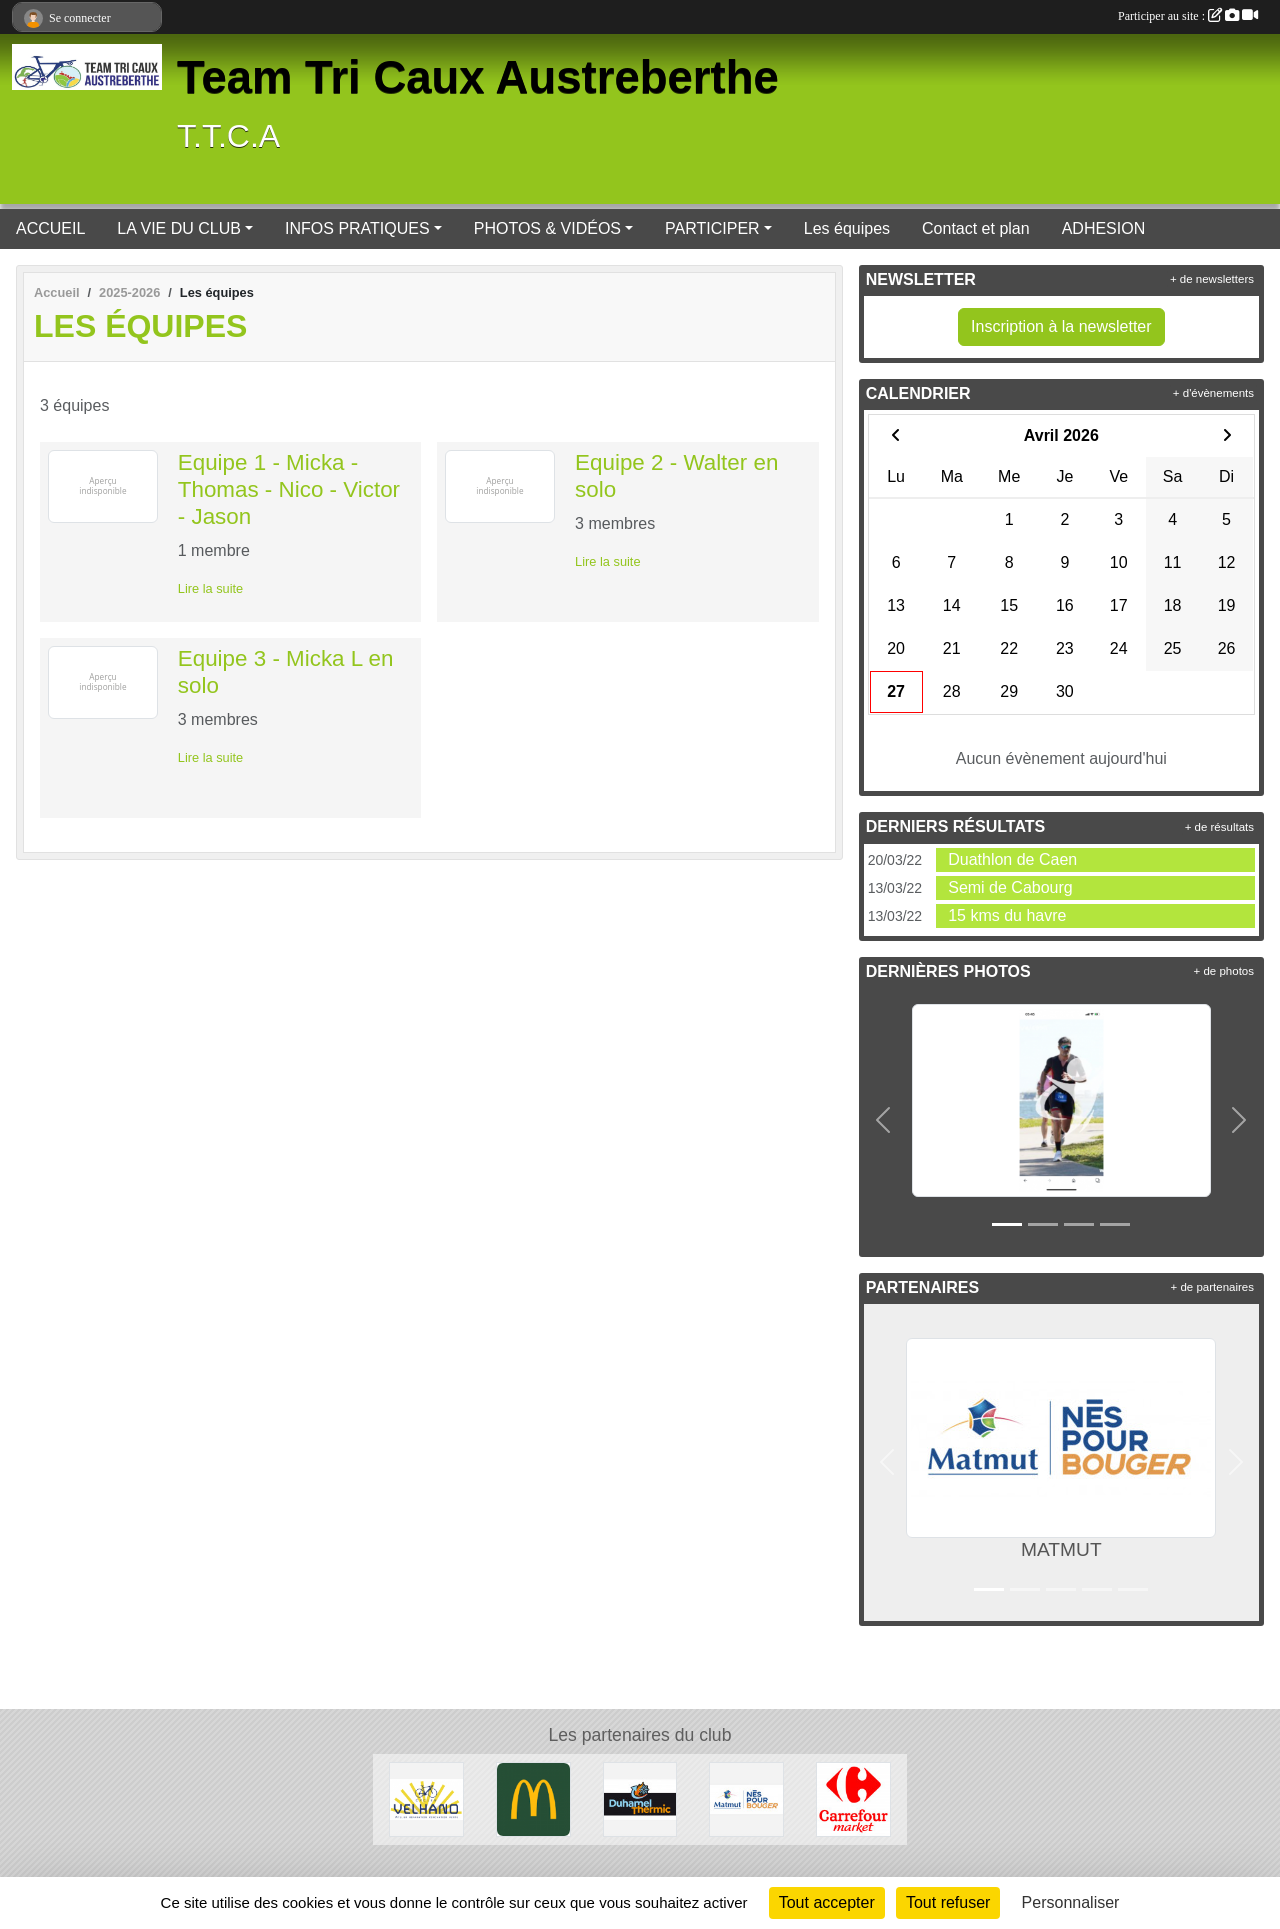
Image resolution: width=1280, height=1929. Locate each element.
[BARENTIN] (533, 1798)
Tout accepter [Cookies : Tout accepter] (827, 1902)
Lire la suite (210, 588)
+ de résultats (1219, 827)
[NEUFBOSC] (640, 1798)
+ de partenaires (1212, 1287)
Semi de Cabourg (1010, 887)
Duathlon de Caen (1012, 859)
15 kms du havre (1007, 915)
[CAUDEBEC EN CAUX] (426, 1798)
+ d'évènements (1213, 393)
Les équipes (847, 228)
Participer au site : (1188, 16)
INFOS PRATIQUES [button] (357, 228)
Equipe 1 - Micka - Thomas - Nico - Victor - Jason (289, 489)
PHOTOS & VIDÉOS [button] (547, 228)
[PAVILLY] (853, 1798)
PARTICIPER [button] (712, 228)
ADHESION (1104, 228)
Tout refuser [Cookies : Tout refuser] (948, 1902)
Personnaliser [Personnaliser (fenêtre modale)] (1071, 1902)
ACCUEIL (50, 228)
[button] (884, 1120)
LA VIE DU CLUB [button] (179, 228)
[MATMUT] (746, 1798)
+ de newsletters (1212, 279)
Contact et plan (976, 228)
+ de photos (1224, 971)
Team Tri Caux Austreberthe (478, 77)
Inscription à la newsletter (1061, 326)
